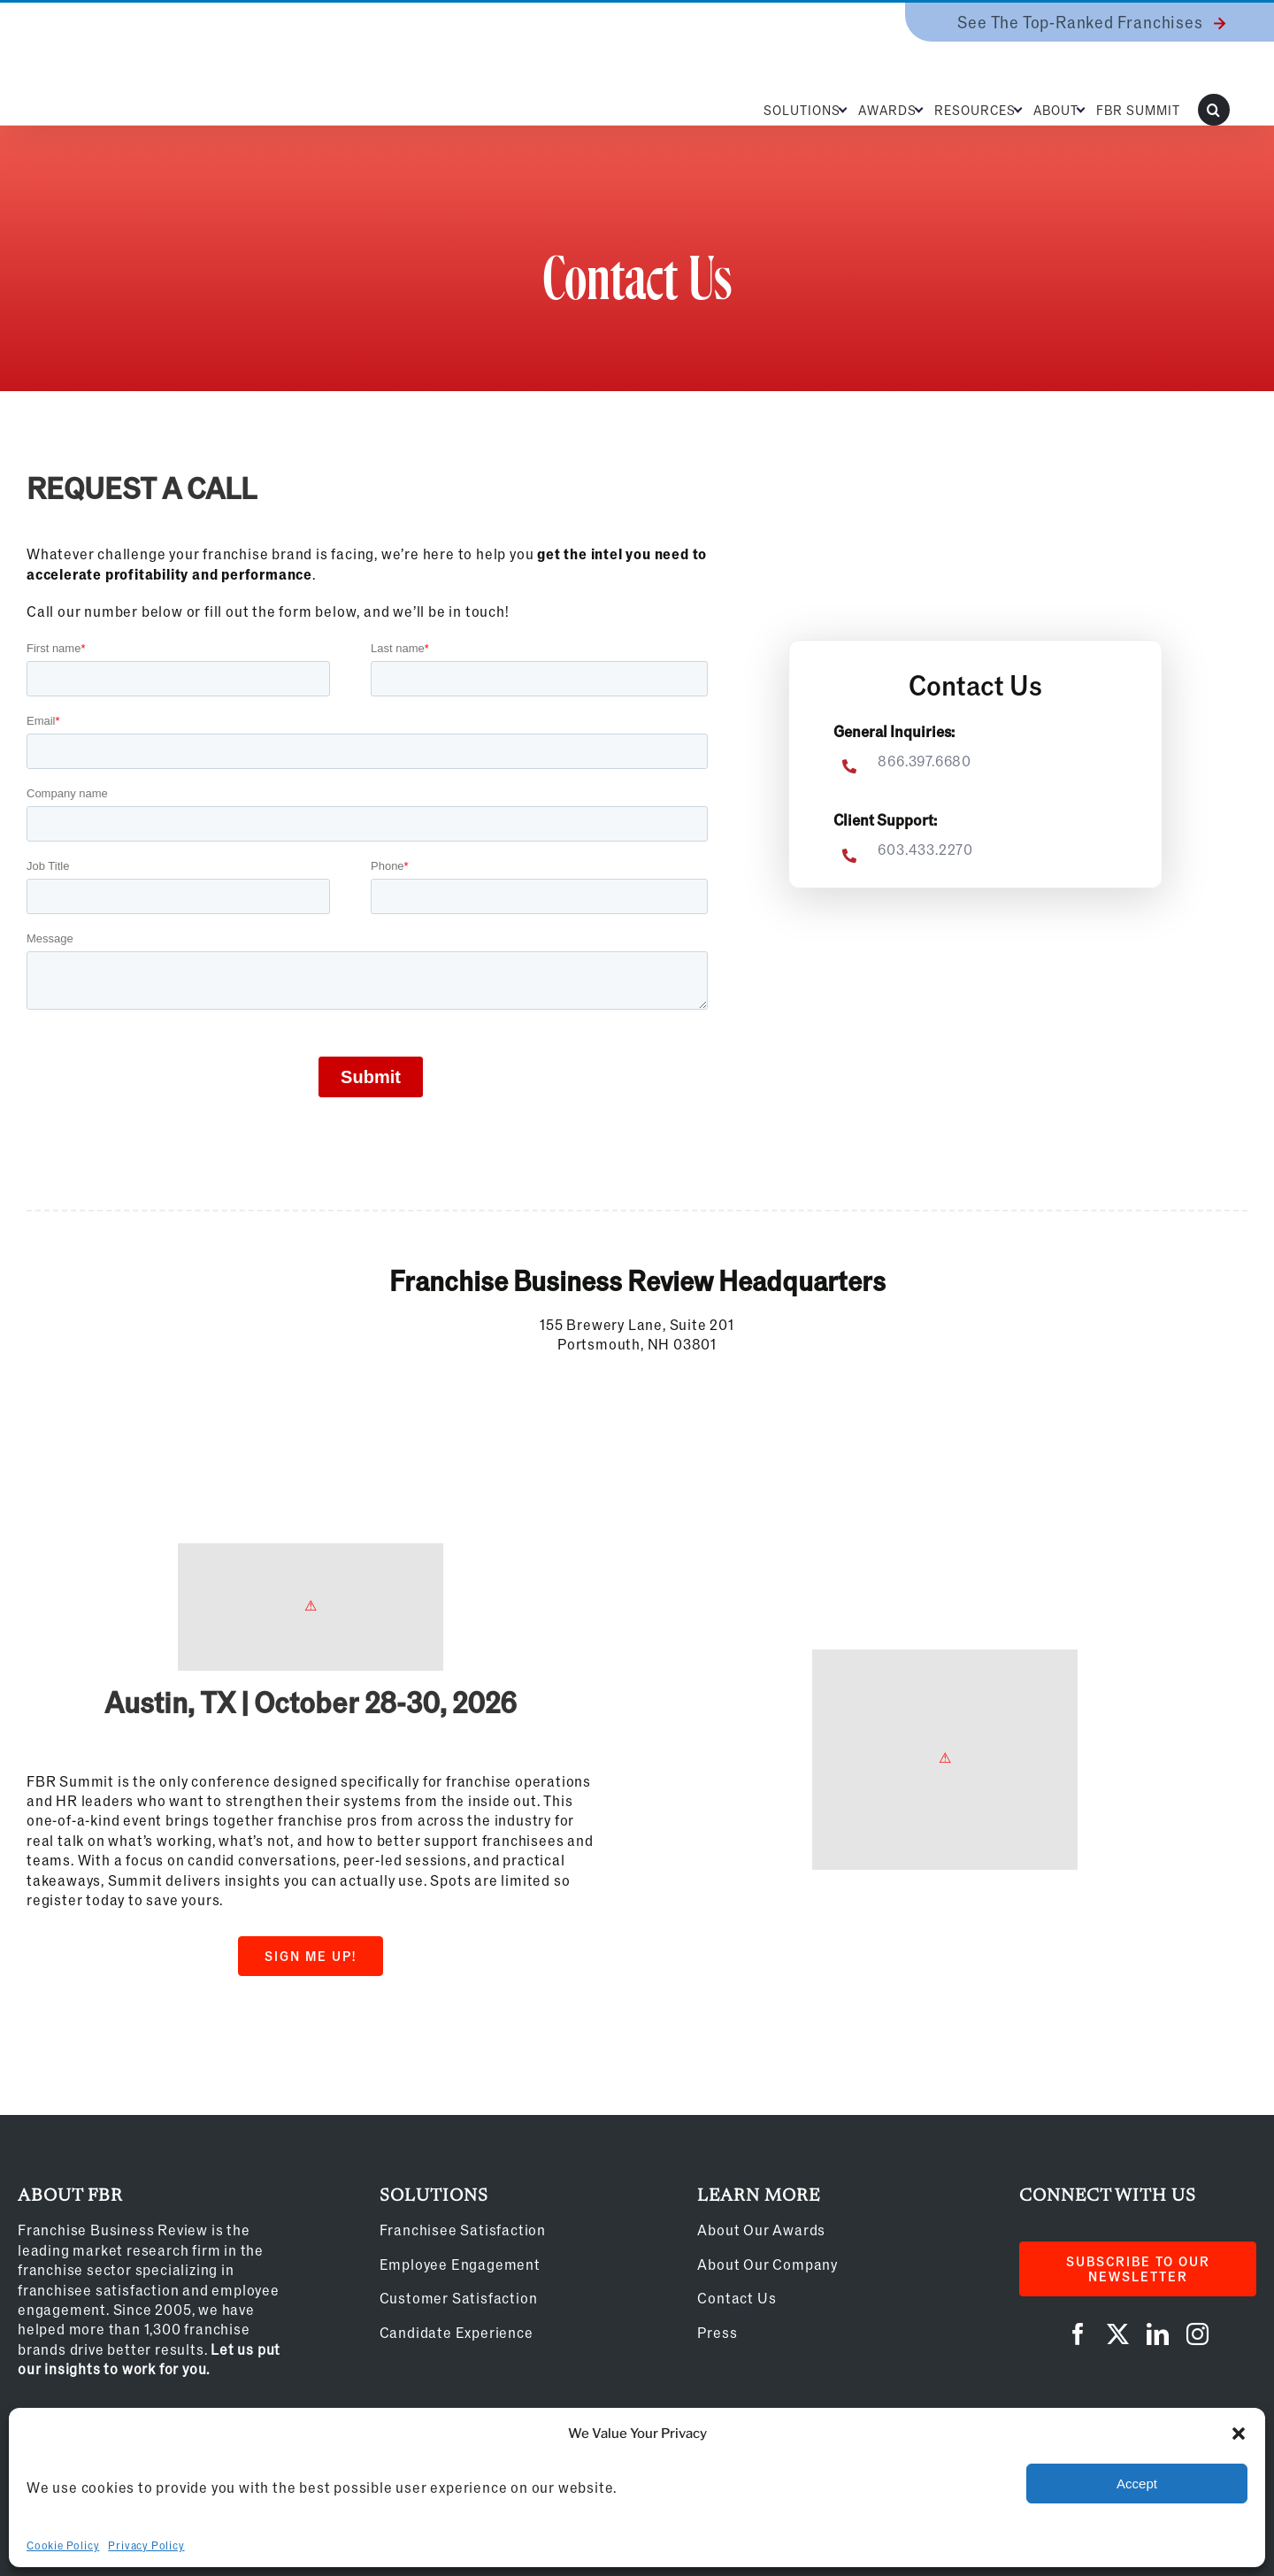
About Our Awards (761, 2229)
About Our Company (767, 2264)
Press (717, 2332)
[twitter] (1118, 2334)
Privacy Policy (146, 2545)
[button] (1238, 2433)
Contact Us (736, 2297)
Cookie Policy (63, 2545)
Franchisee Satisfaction (463, 2229)
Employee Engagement (460, 2264)
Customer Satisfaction (459, 2297)
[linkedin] (1158, 2334)
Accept (1137, 2483)
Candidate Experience (456, 2332)
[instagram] (1197, 2334)
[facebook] (1078, 2334)
